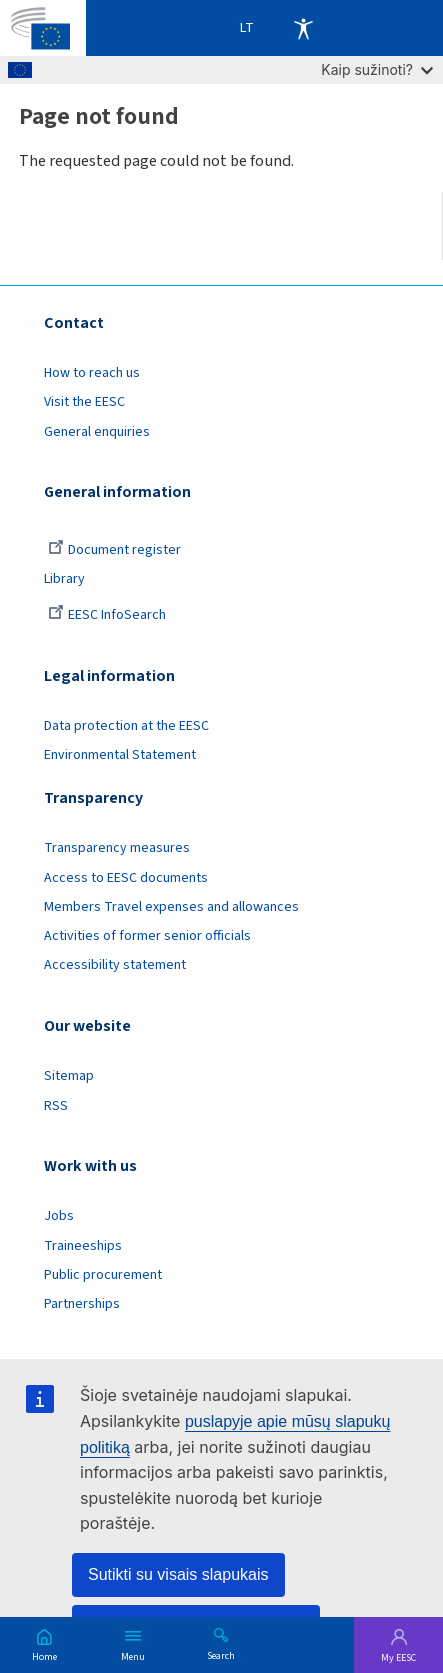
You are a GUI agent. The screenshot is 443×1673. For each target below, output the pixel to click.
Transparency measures (117, 848)
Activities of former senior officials (147, 936)
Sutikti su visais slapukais (178, 1574)
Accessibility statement (115, 965)
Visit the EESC (84, 402)
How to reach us (92, 373)
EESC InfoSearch (107, 615)
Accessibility (303, 28)
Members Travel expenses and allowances (171, 907)
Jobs (59, 1216)
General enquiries (97, 432)
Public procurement (103, 1275)
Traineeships (83, 1246)
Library (64, 579)
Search (221, 1655)
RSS (56, 1106)
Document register (114, 550)
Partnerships (82, 1304)
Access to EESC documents (126, 878)
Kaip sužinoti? (377, 69)
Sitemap (69, 1076)
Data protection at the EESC (126, 726)
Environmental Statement (120, 755)
